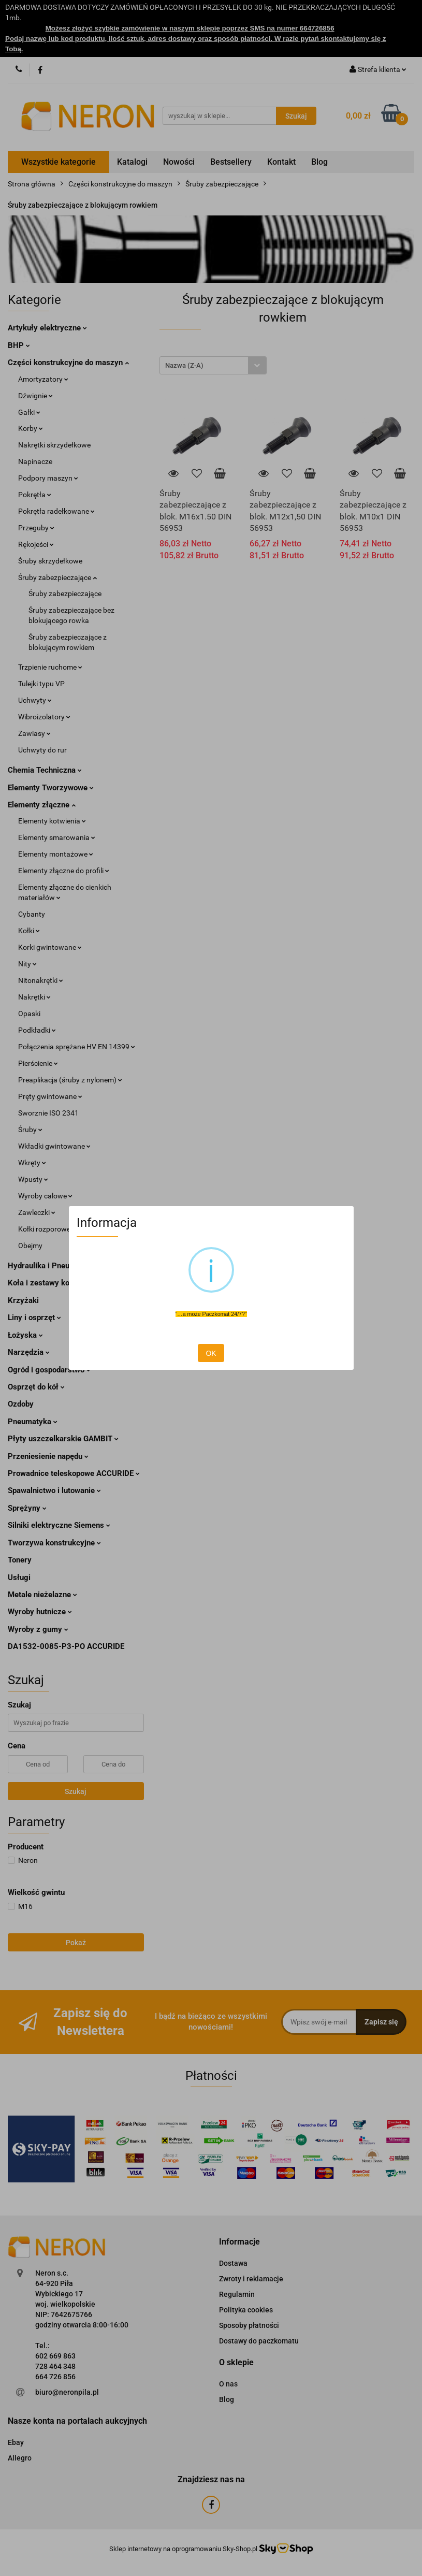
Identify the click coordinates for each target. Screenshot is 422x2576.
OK (211, 1353)
